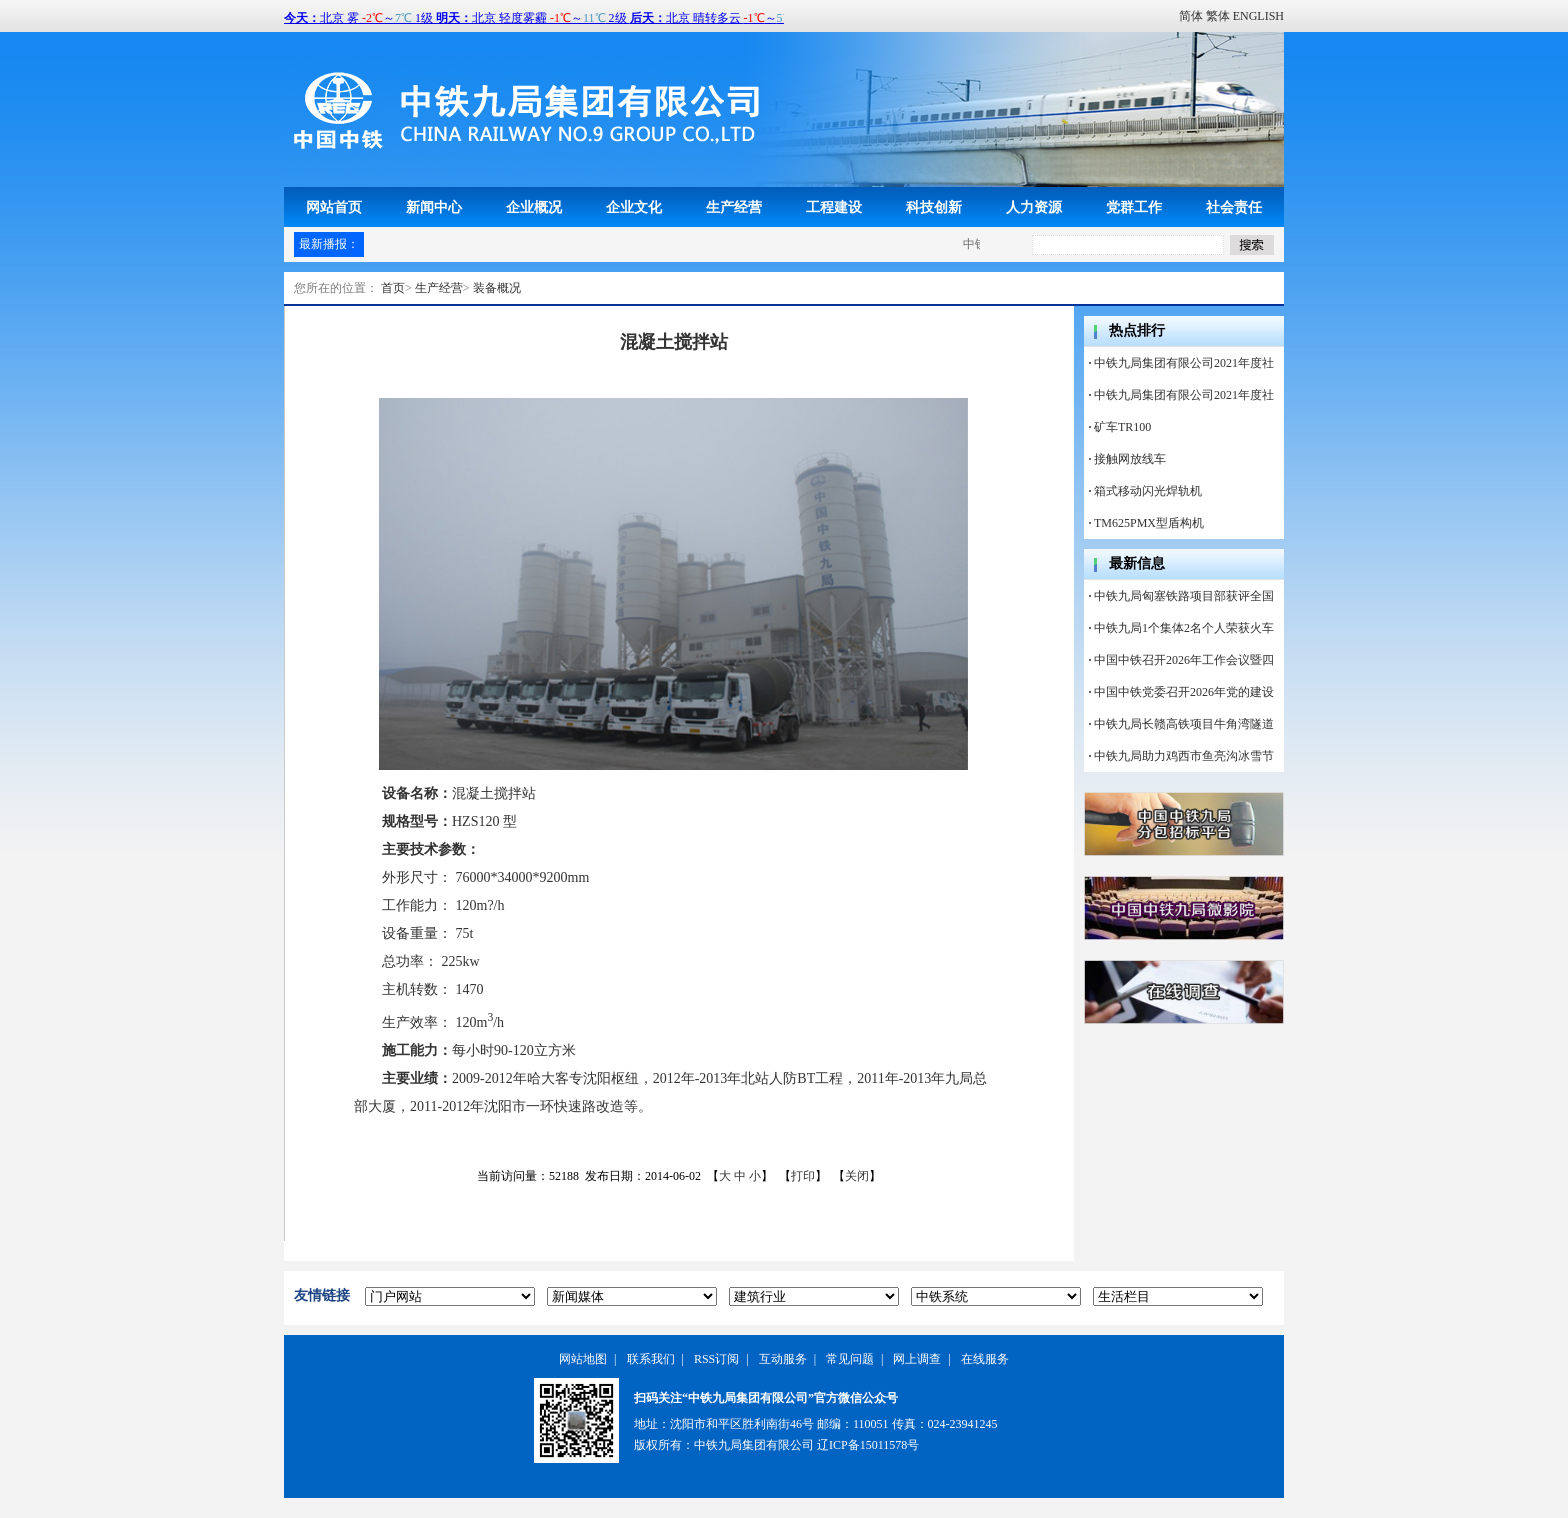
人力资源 (1034, 207)
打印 (803, 1176)
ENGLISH (1258, 16)
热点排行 (1137, 330)
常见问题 (850, 1359)
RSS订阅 (716, 1359)
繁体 (1218, 16)
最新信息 (1137, 563)
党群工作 (1134, 207)
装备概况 (497, 288)
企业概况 (534, 207)
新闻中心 (434, 207)
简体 (1191, 16)
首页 (393, 288)
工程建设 (834, 207)
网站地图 (583, 1359)
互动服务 (783, 1359)
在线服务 (985, 1359)
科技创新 (934, 207)
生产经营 (734, 207)
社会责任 (1234, 207)
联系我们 (651, 1359)
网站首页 (334, 207)
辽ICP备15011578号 (868, 1445)
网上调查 (917, 1359)
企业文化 (634, 207)
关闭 (857, 1176)
